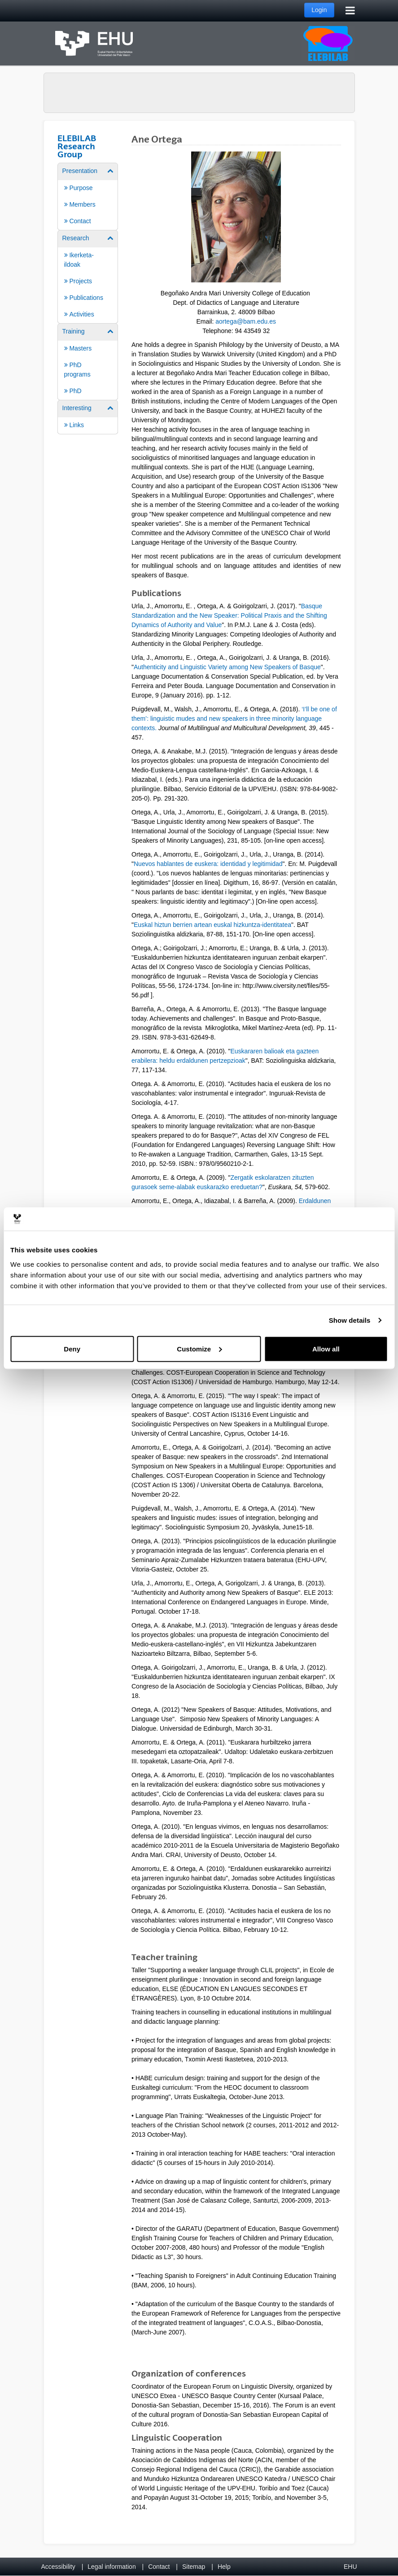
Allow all (326, 1348)
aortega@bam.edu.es (245, 321)
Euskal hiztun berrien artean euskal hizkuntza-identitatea (212, 924)
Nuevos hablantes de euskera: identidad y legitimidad (208, 863)
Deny (72, 1348)
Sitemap (193, 2566)
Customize (199, 1348)
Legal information (111, 2566)
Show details (350, 1320)
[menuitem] (87, 196)
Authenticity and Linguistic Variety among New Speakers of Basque (227, 667)
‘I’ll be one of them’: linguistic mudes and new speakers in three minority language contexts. (234, 719)
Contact (159, 2566)
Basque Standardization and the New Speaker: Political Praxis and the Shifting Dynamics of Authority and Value (229, 615)
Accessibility (58, 2566)
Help (224, 2566)
